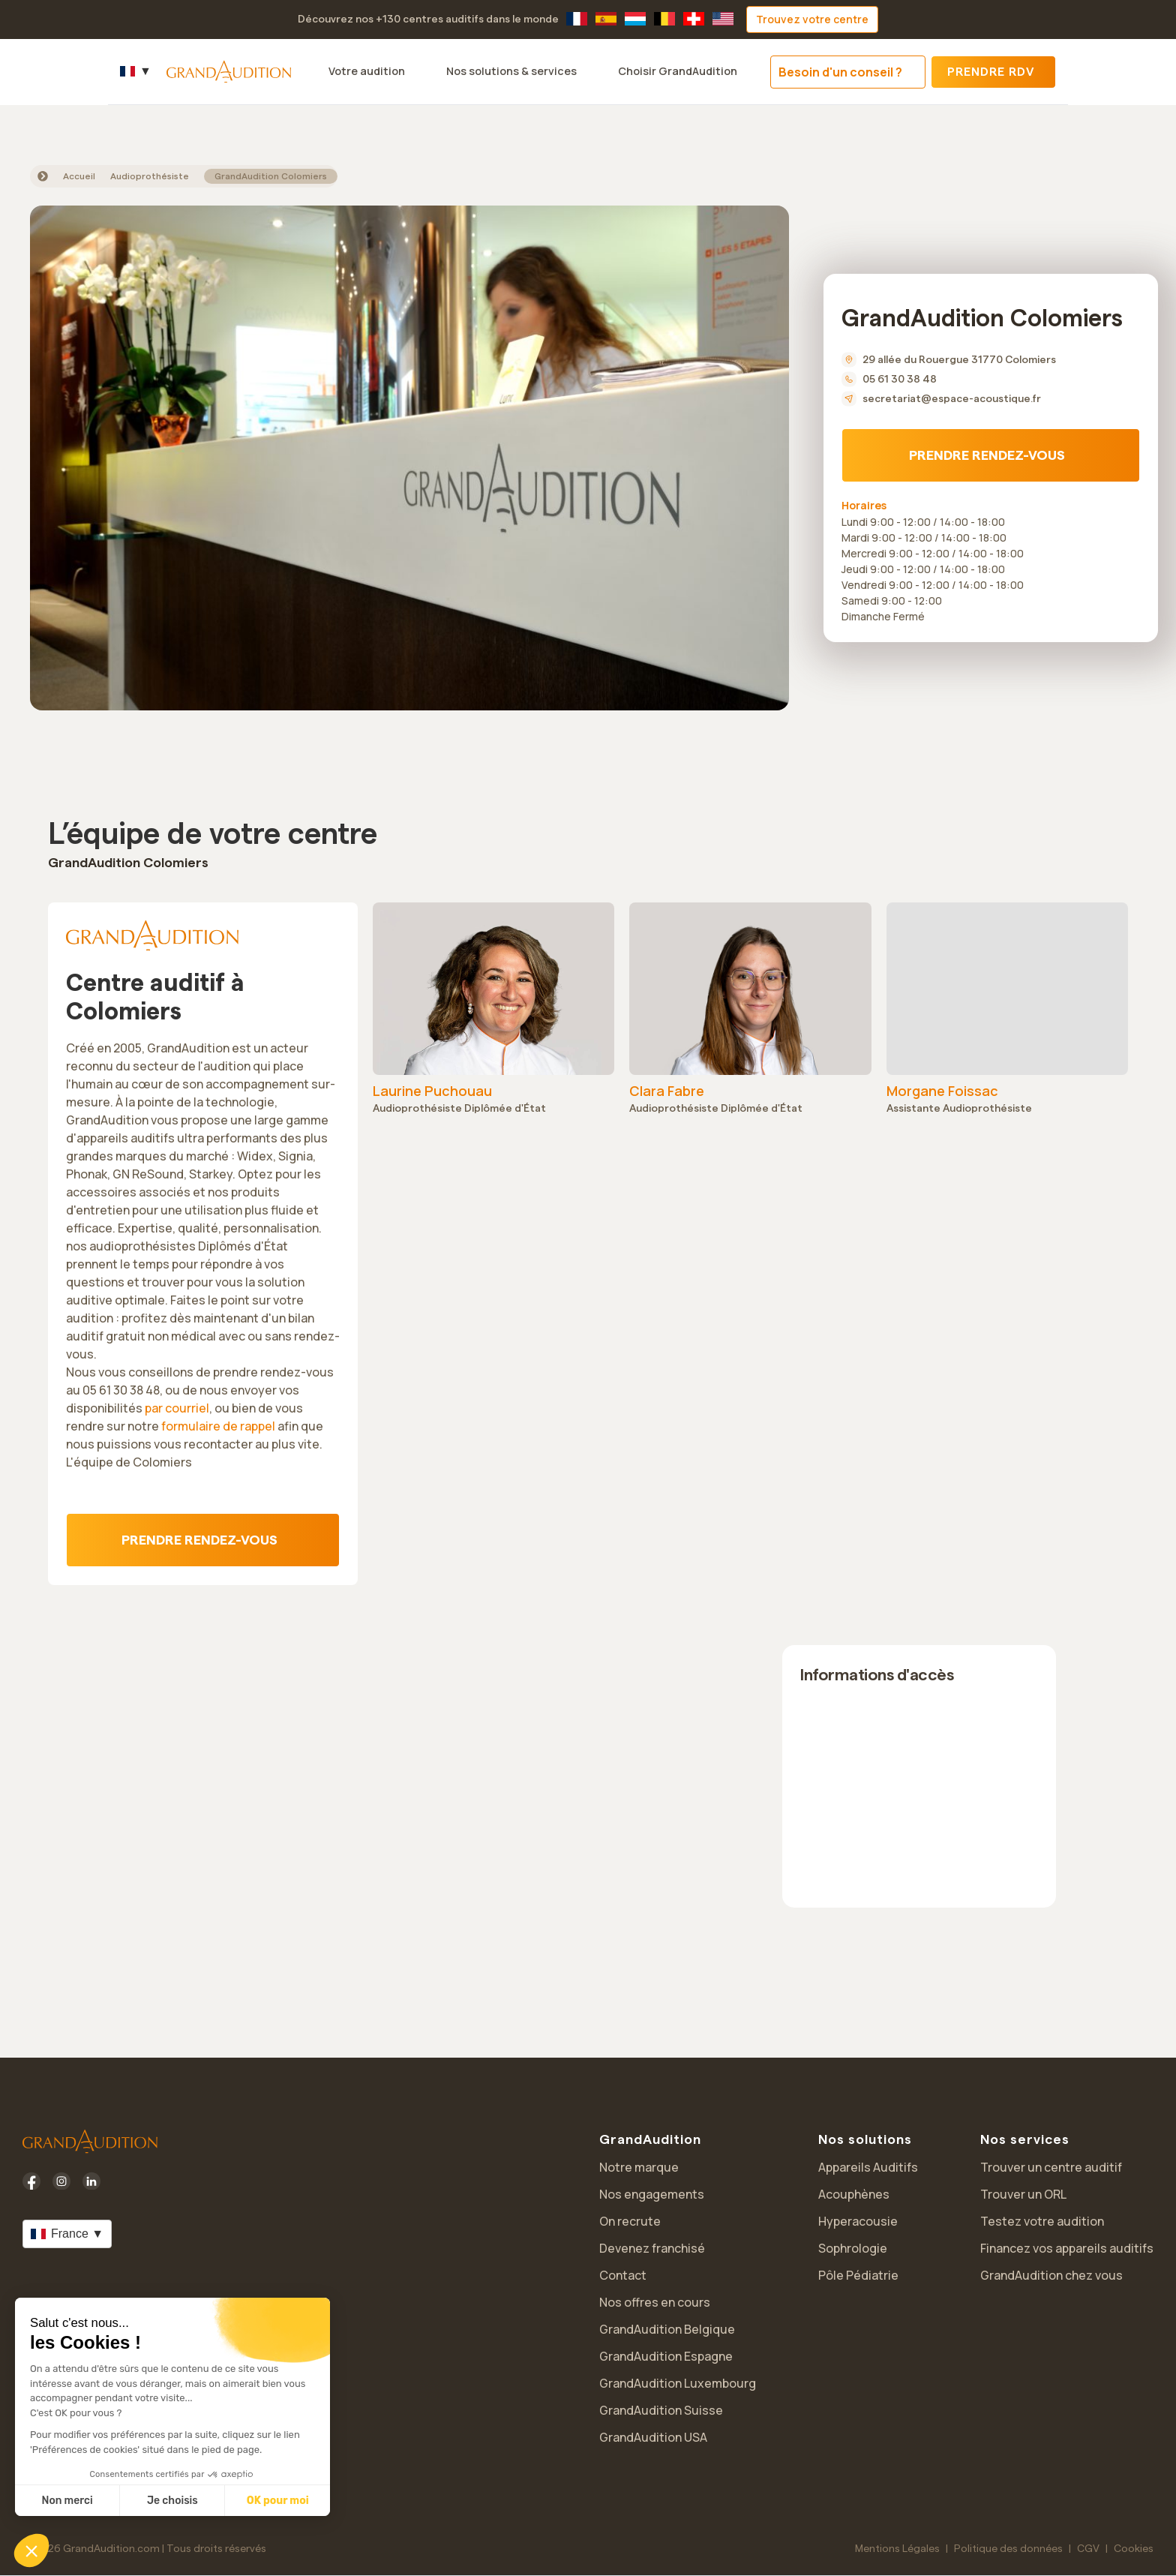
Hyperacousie (858, 2221)
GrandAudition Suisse (661, 2410)
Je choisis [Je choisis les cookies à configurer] (172, 2500)
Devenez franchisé (652, 2248)
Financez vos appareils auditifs (1067, 2248)
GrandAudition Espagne (666, 2356)
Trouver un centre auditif (1051, 2167)
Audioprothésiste (149, 176)
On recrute (630, 2221)
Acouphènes (854, 2194)
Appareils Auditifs (868, 2167)
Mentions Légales (897, 2549)
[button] (32, 2550)
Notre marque (639, 2167)
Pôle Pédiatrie (858, 2275)
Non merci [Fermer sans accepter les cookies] (66, 2500)
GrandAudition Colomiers (270, 176)
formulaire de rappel (218, 1426)
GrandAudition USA (653, 2437)
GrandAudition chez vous (1051, 2275)
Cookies (1134, 2549)
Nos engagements (651, 2194)
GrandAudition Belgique (667, 2329)
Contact (622, 2275)
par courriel (177, 1408)
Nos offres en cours (654, 2302)
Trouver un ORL (1023, 2194)
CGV (1088, 2549)
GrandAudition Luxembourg (677, 2383)
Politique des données (1008, 2549)
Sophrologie (852, 2248)
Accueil (79, 176)
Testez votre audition (1042, 2221)
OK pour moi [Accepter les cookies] (278, 2500)
